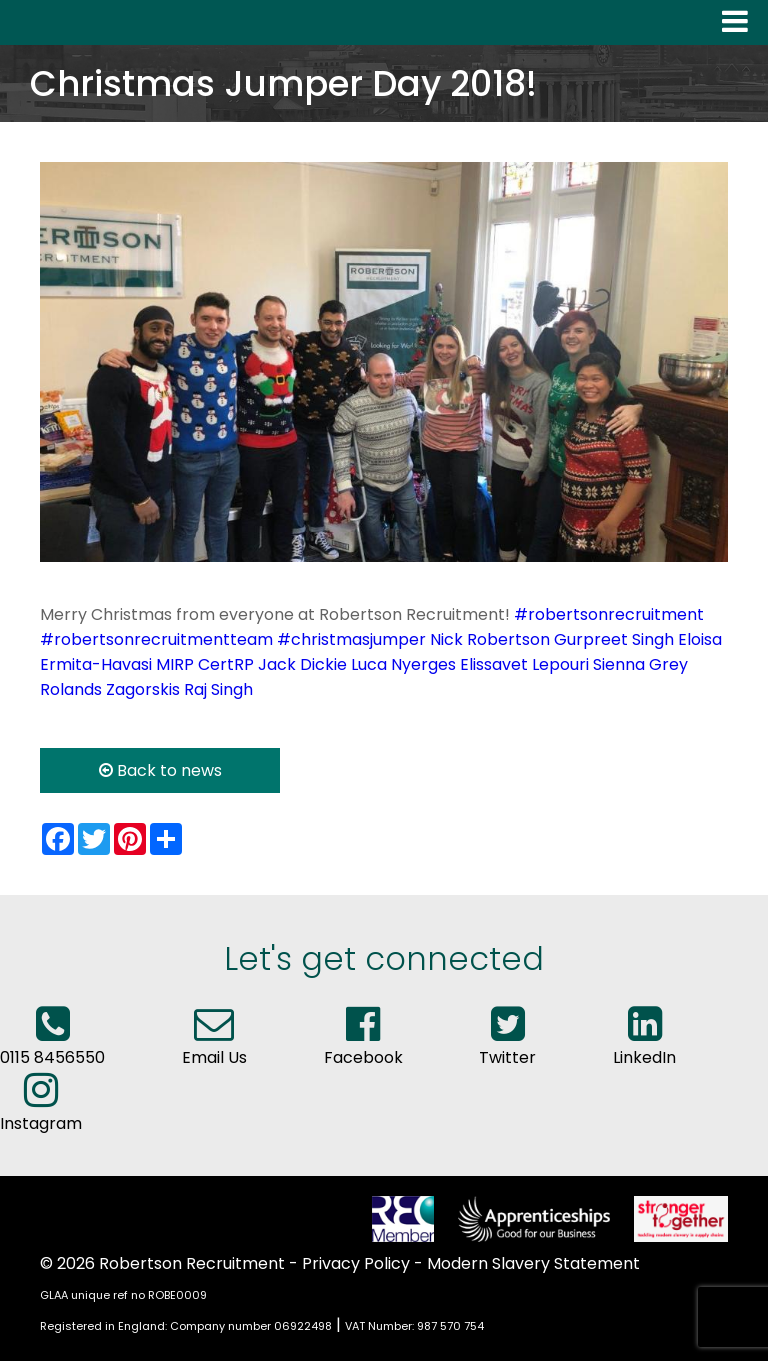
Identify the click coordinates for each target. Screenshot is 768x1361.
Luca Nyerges (403, 664)
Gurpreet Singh (614, 639)
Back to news (160, 770)
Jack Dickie (302, 664)
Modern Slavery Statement (533, 1263)
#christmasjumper (351, 639)
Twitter (507, 1045)
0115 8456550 (52, 1045)
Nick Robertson (490, 639)
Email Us (214, 1045)
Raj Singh (218, 689)
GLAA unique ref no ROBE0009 (123, 1295)
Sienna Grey (640, 664)
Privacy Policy (356, 1263)
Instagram (41, 1111)
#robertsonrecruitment (609, 614)
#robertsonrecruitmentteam (156, 639)
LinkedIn (644, 1045)
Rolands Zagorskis (110, 689)
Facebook (363, 1045)
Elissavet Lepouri (524, 664)
